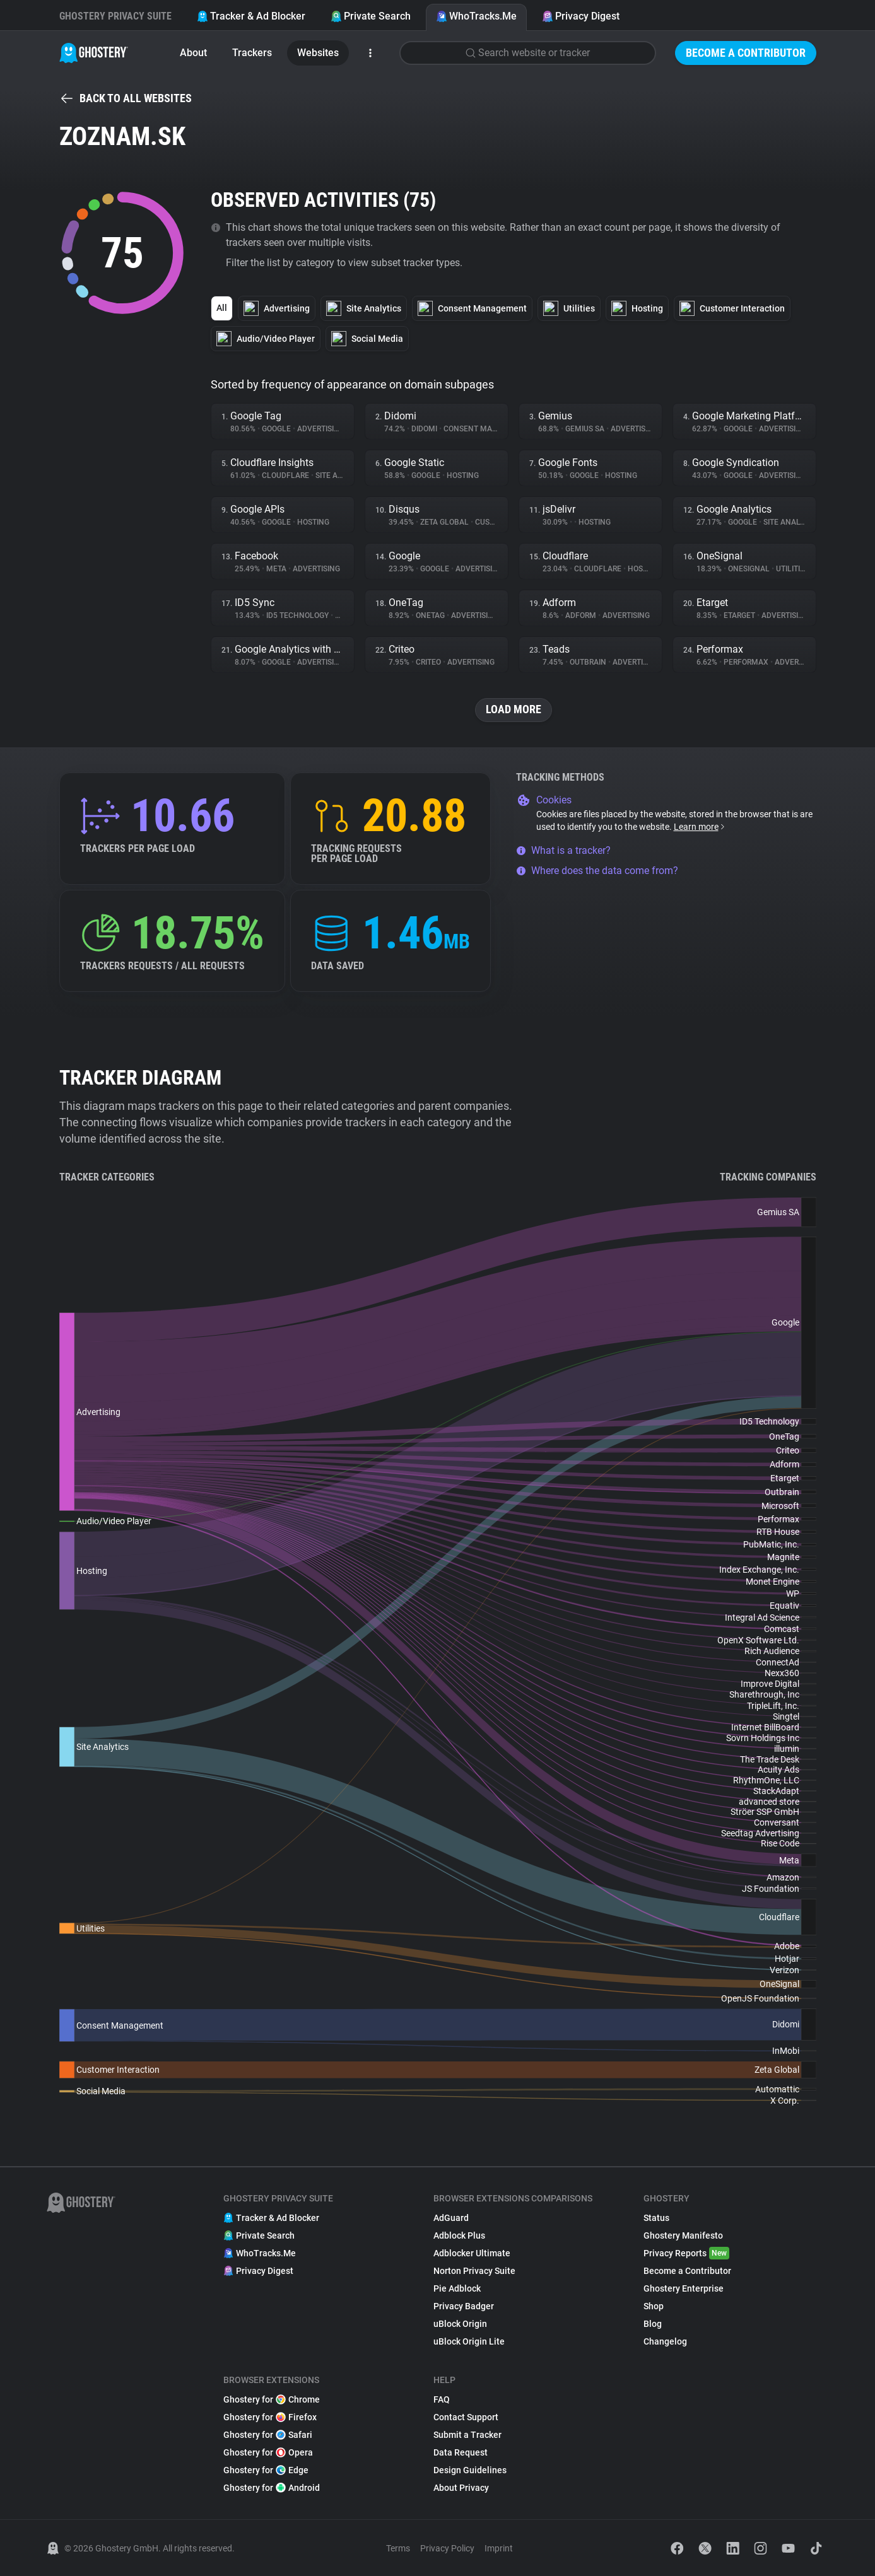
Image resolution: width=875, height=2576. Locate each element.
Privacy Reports (686, 2253)
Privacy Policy (447, 2548)
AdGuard (451, 2218)
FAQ (441, 2399)
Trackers (252, 53)
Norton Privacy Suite (474, 2271)
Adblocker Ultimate (471, 2253)
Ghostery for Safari (267, 2435)
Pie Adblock (457, 2288)
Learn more (700, 827)
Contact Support (465, 2417)
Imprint (498, 2548)
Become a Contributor (746, 52)
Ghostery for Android (271, 2488)
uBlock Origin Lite (469, 2341)
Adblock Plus (459, 2235)
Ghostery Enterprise (683, 2288)
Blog (652, 2324)
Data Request (460, 2452)
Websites (318, 53)
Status (656, 2218)
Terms (398, 2548)
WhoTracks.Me (476, 16)
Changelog (665, 2341)
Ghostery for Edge (265, 2470)
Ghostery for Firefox (270, 2417)
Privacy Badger (463, 2306)
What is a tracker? (563, 850)
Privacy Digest (581, 16)
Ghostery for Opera (268, 2452)
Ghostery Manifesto (683, 2235)
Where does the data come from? (597, 871)
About (193, 53)
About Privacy (461, 2488)
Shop (653, 2306)
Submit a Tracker (467, 2435)
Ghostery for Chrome (271, 2399)
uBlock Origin (460, 2324)
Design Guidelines (470, 2470)
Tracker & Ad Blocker (251, 16)
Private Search (371, 16)
